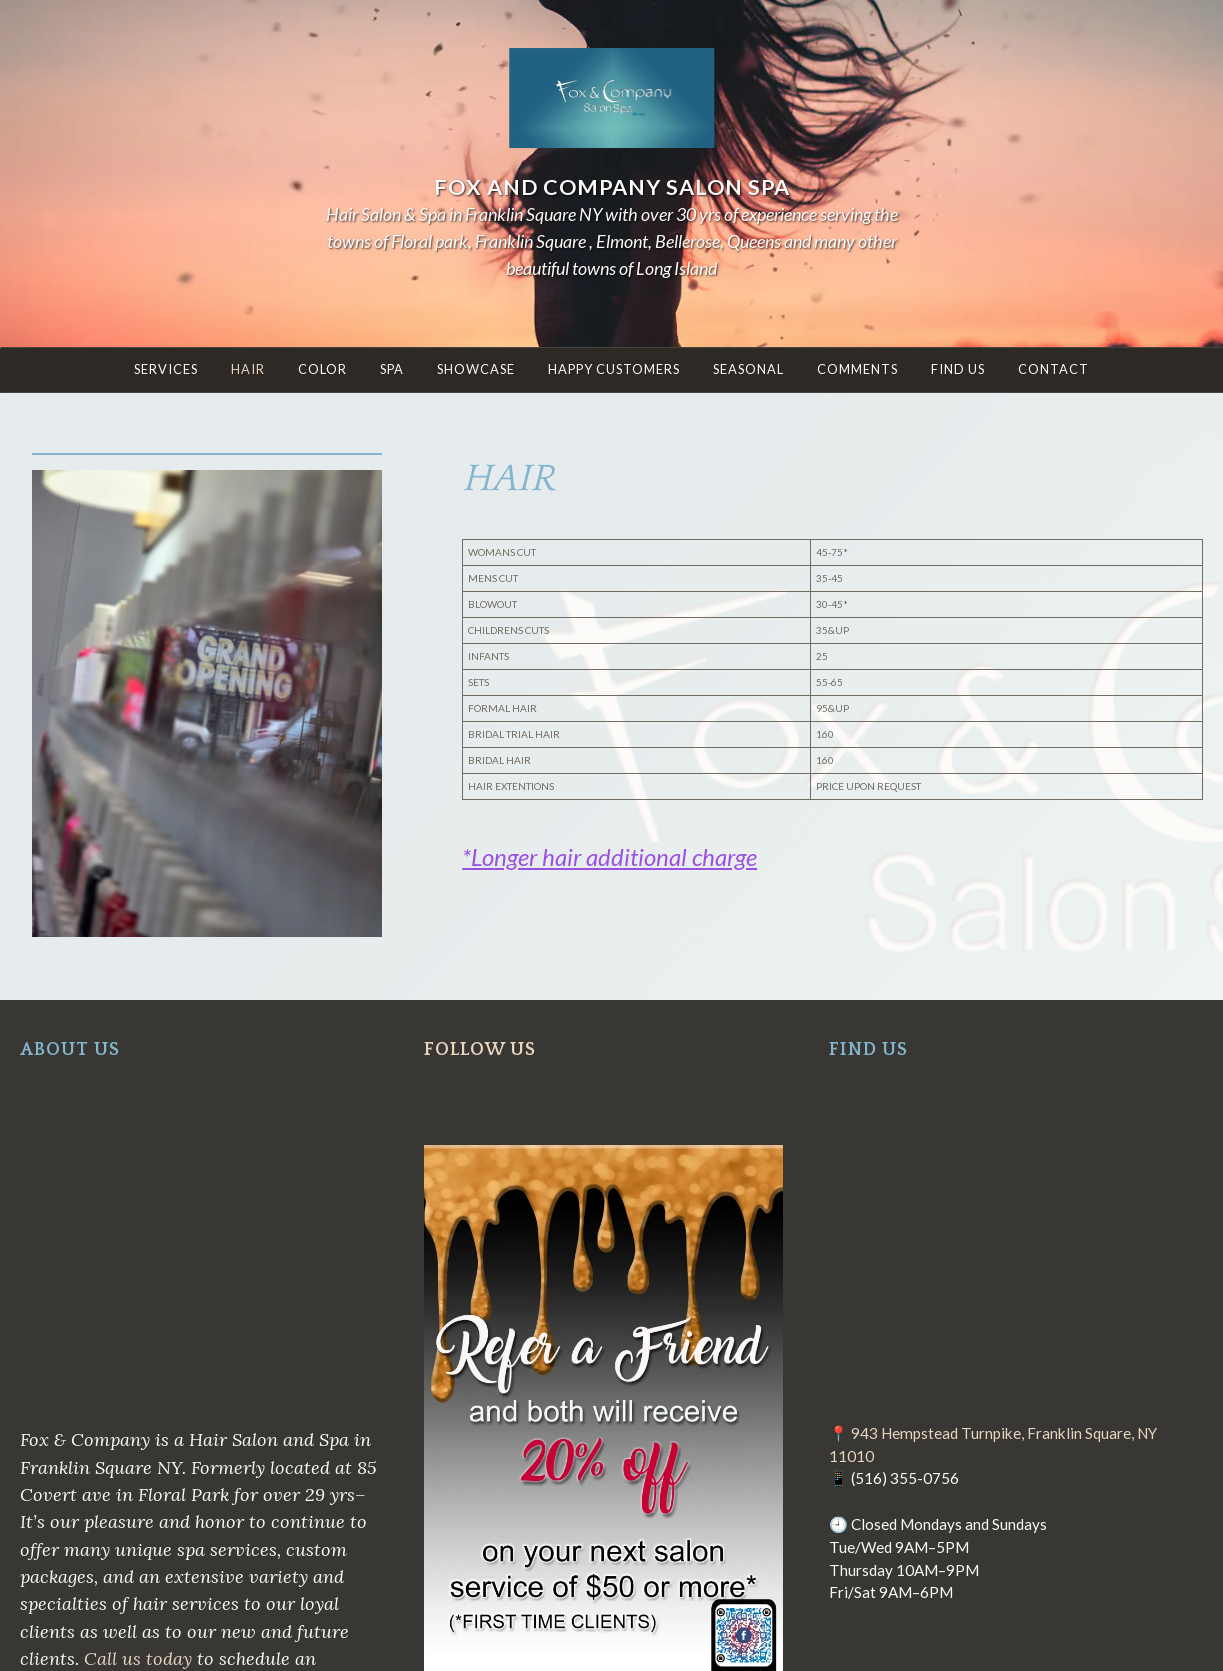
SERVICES (166, 369)
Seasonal (748, 369)
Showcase (476, 369)
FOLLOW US (480, 1050)
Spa (392, 369)
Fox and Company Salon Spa (612, 187)
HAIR (248, 369)
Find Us (958, 369)
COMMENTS (857, 369)
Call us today (138, 1658)
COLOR (322, 369)
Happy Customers (614, 369)
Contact (1053, 369)
